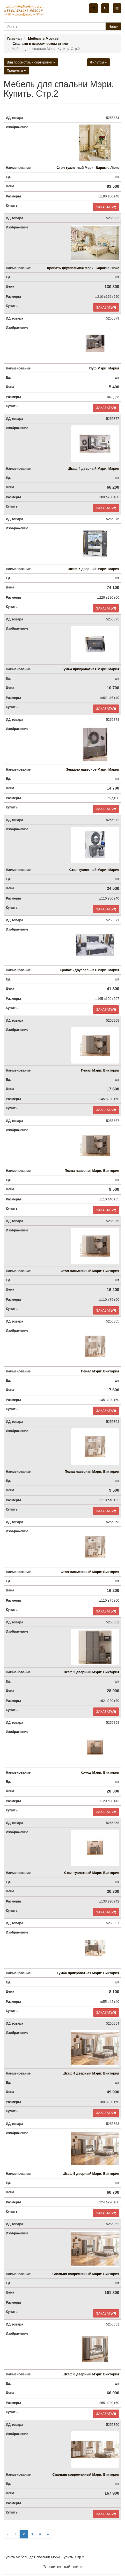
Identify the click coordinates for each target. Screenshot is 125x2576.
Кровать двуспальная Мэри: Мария (89, 970)
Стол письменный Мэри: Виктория (90, 1271)
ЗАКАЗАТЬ (106, 207)
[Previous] (8, 2534)
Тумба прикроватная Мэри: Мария (90, 669)
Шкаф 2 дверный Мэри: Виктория (90, 1672)
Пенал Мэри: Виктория (100, 1070)
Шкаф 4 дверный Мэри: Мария (93, 468)
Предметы (16, 70)
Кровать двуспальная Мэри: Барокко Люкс (83, 268)
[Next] (48, 2534)
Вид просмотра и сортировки (31, 62)
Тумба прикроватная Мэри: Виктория (88, 1973)
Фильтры (98, 62)
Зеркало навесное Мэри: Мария (92, 769)
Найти (113, 26)
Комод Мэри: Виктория (100, 1772)
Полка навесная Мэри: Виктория (92, 1171)
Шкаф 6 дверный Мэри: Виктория (90, 2374)
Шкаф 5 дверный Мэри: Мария (93, 569)
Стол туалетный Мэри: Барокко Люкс (88, 168)
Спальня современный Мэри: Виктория (85, 2274)
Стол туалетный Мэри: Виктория (91, 1873)
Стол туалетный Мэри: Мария (94, 870)
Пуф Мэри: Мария (104, 368)
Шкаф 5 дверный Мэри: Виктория (90, 2174)
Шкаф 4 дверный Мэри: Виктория (90, 2073)
